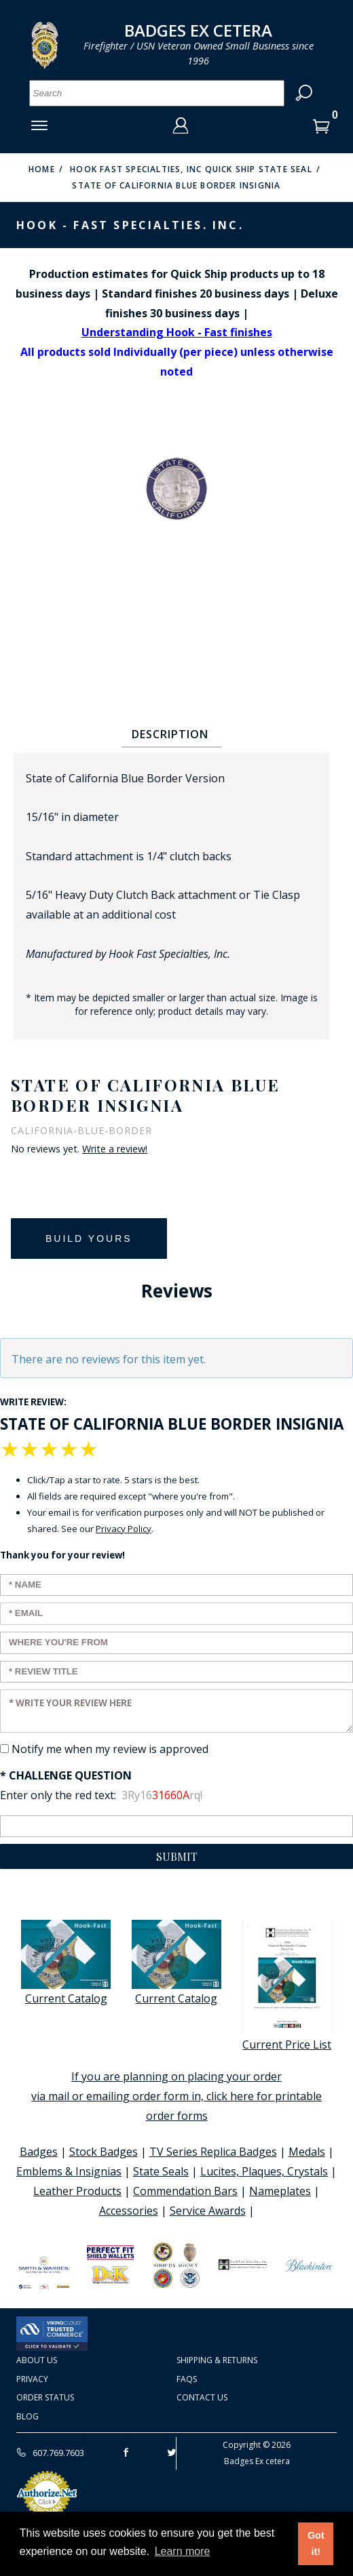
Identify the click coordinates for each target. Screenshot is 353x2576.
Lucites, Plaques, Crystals (264, 2171)
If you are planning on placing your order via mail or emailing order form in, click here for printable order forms (176, 2096)
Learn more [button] (182, 2551)
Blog (27, 2416)
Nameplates (280, 2190)
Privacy (32, 2379)
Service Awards (208, 2210)
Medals (307, 2151)
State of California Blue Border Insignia (176, 185)
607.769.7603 (50, 2453)
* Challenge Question (66, 1775)
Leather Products (77, 2190)
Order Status (45, 2397)
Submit (177, 1856)
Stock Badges (103, 2151)
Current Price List (287, 1986)
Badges (39, 2151)
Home (42, 169)
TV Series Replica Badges (213, 2151)
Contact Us (201, 2397)
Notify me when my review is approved (110, 1749)
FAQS (186, 2379)
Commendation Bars (185, 2190)
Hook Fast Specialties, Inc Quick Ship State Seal (191, 169)
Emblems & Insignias (69, 2171)
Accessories (128, 2210)
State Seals (161, 2171)
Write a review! (114, 1149)
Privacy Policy (123, 1529)
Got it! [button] (316, 2543)
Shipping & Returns (216, 2360)
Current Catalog (66, 1963)
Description (170, 734)
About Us (36, 2360)
